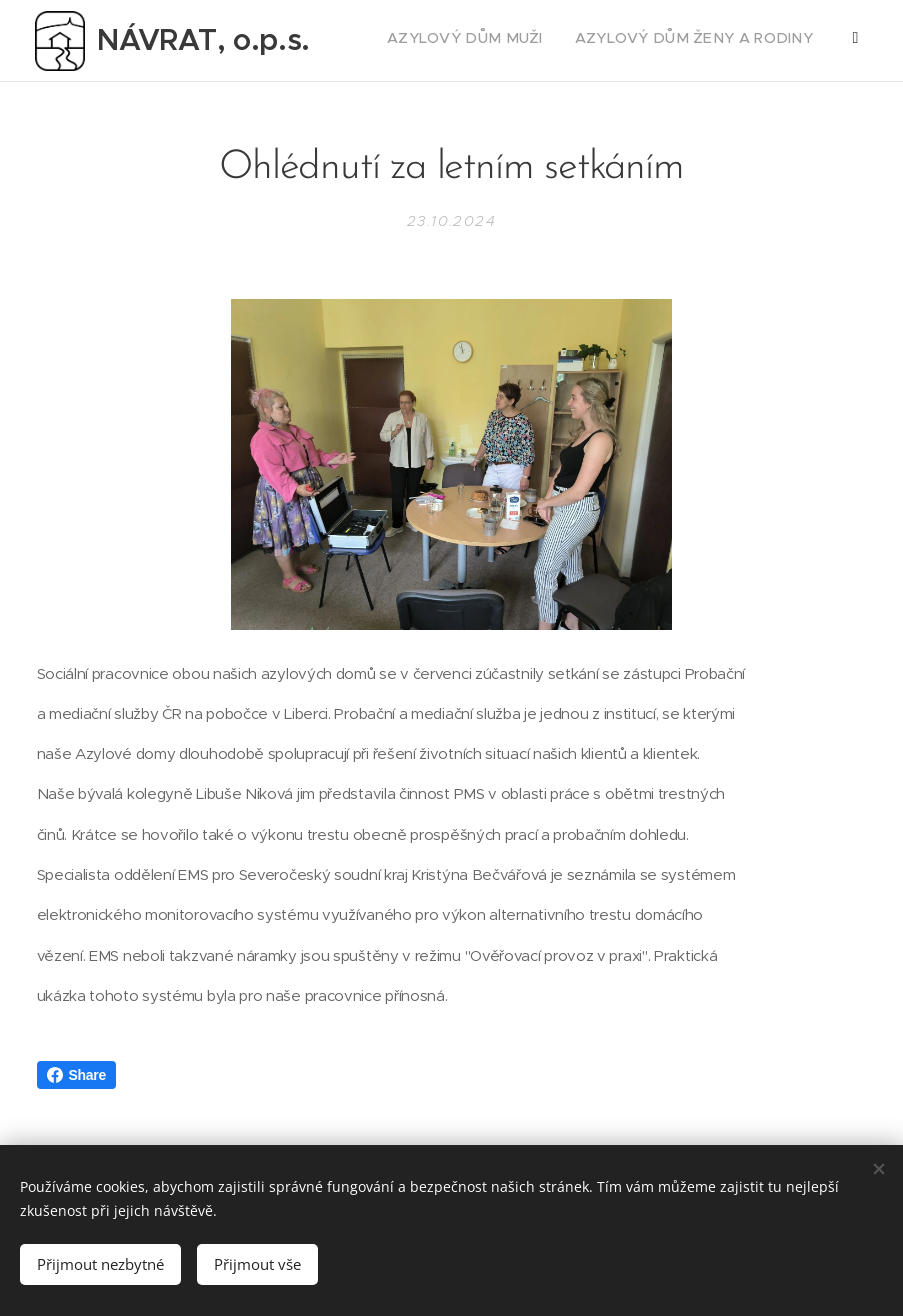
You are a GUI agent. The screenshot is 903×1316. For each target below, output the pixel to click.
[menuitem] (649, 41)
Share (76, 1075)
